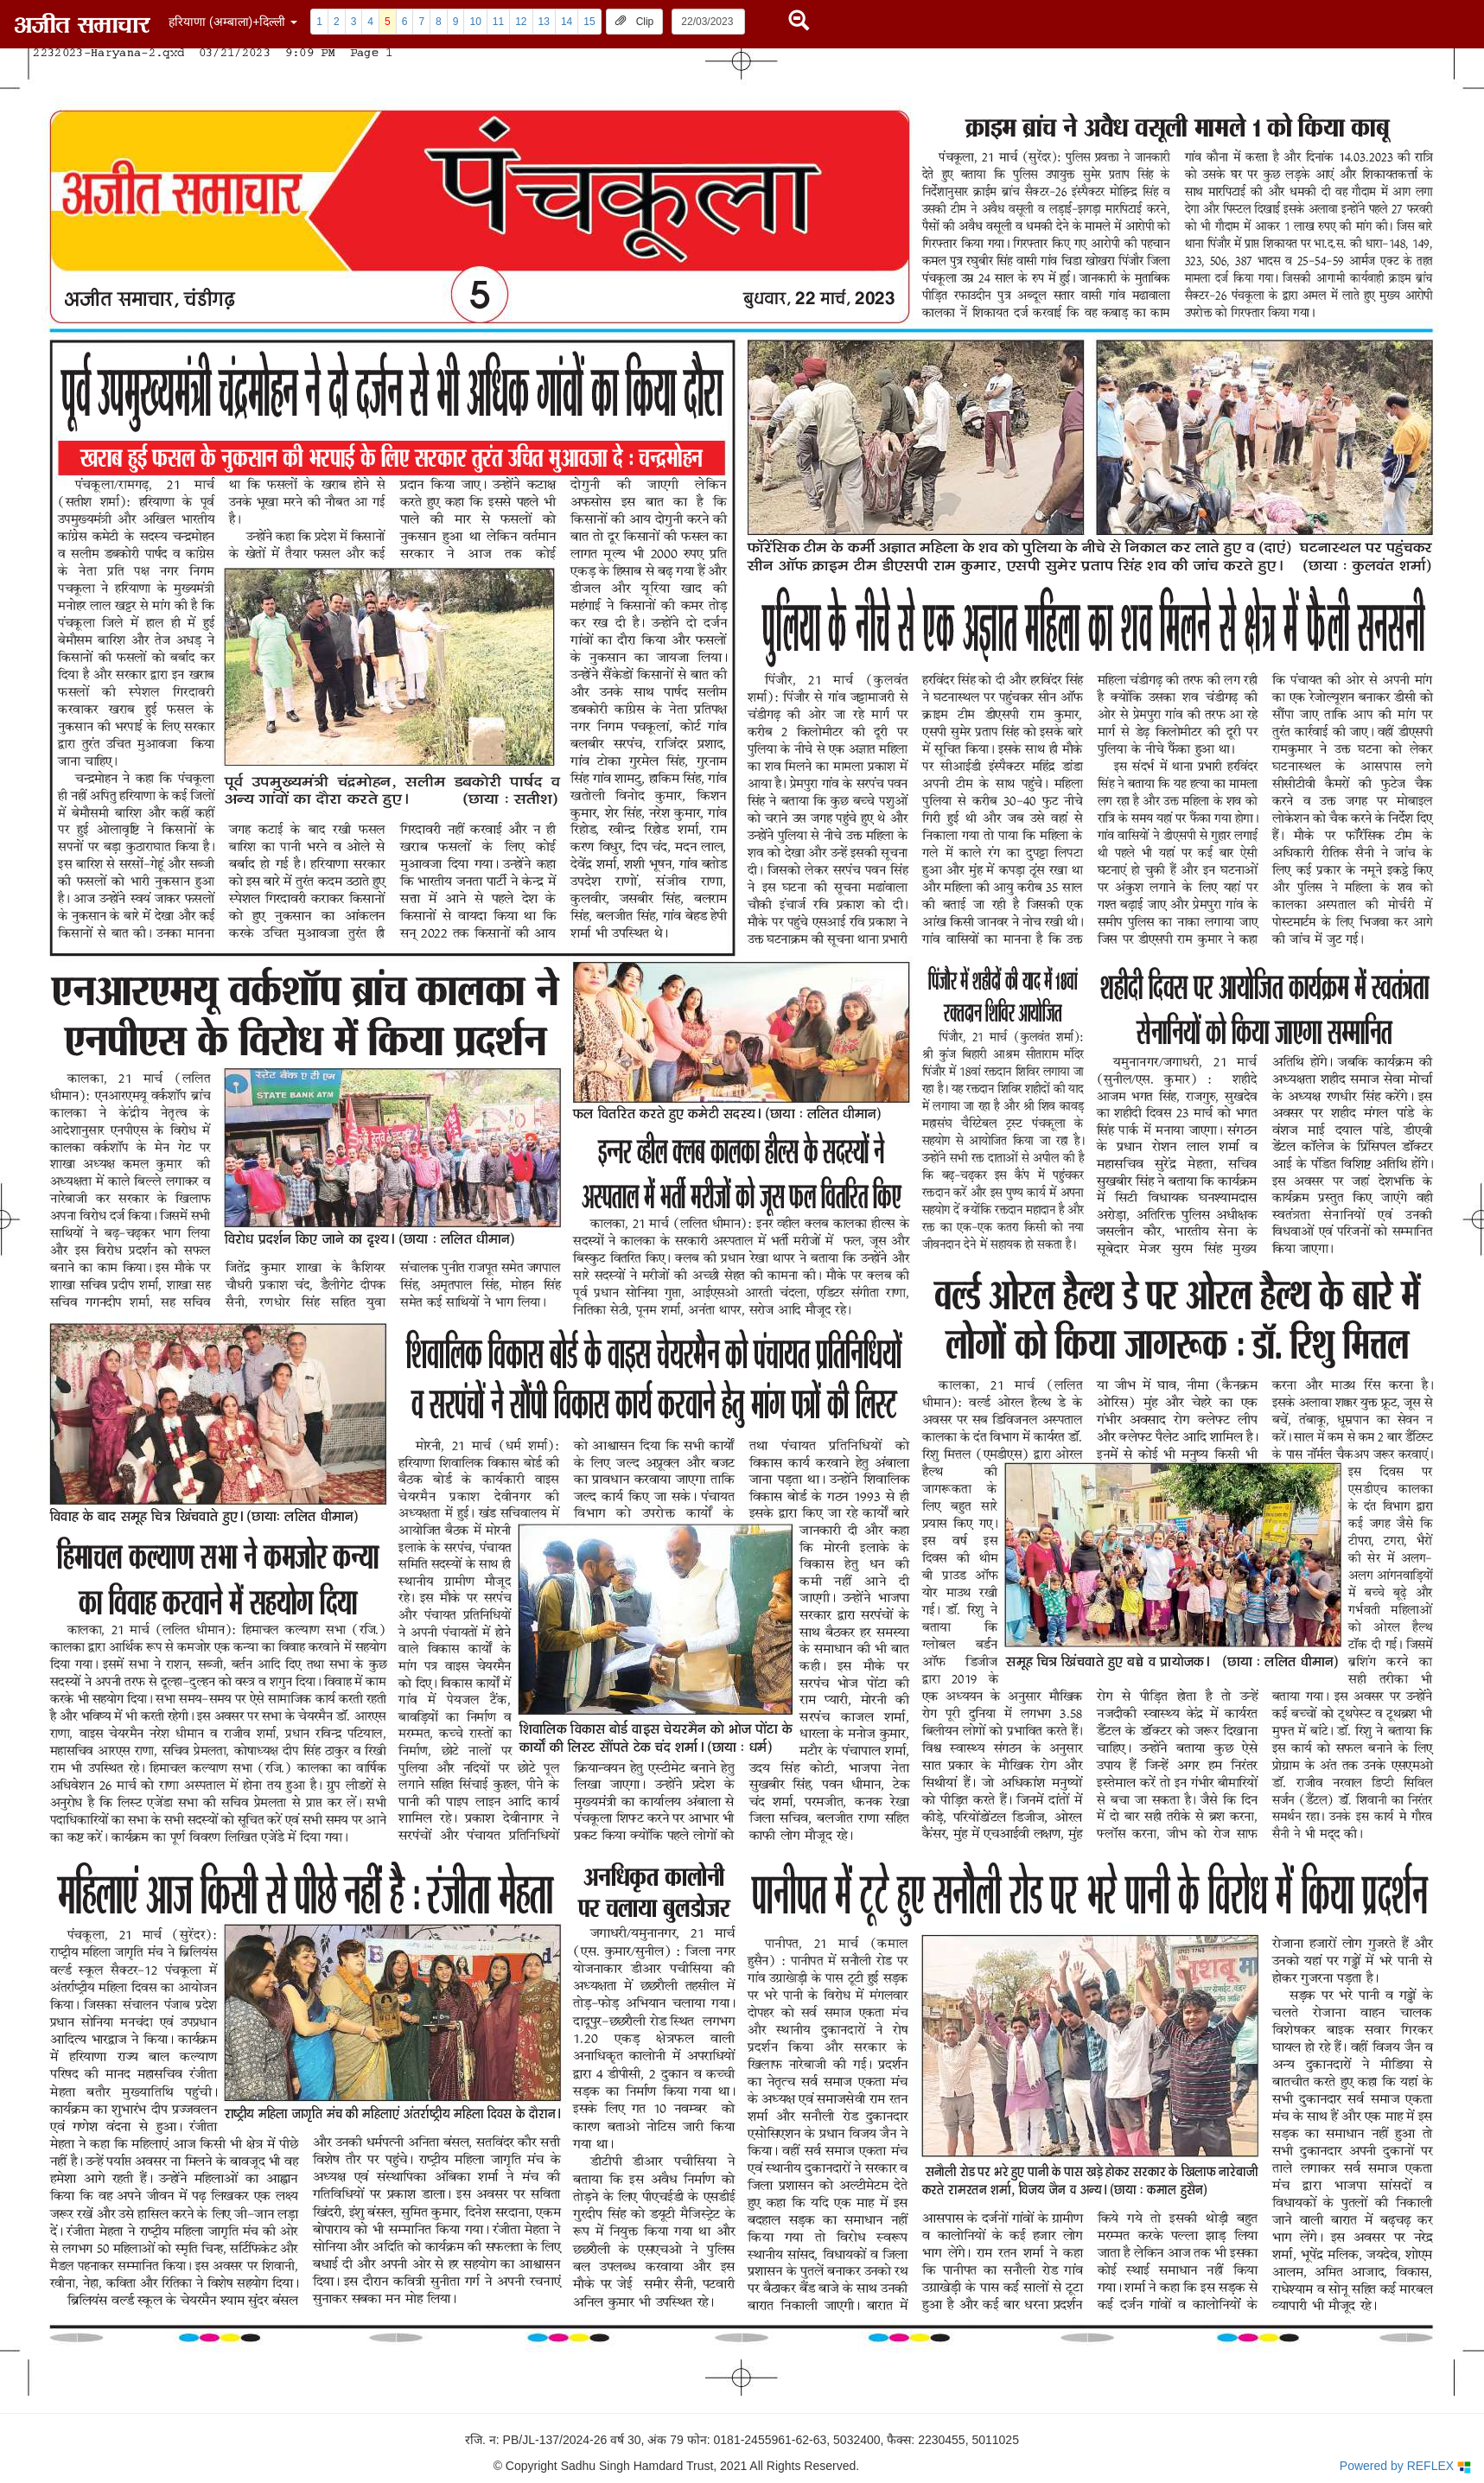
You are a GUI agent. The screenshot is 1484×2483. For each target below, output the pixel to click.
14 (566, 22)
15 (589, 22)
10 (475, 22)
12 (520, 22)
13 (544, 22)
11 (498, 22)
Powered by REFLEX (1405, 2466)
